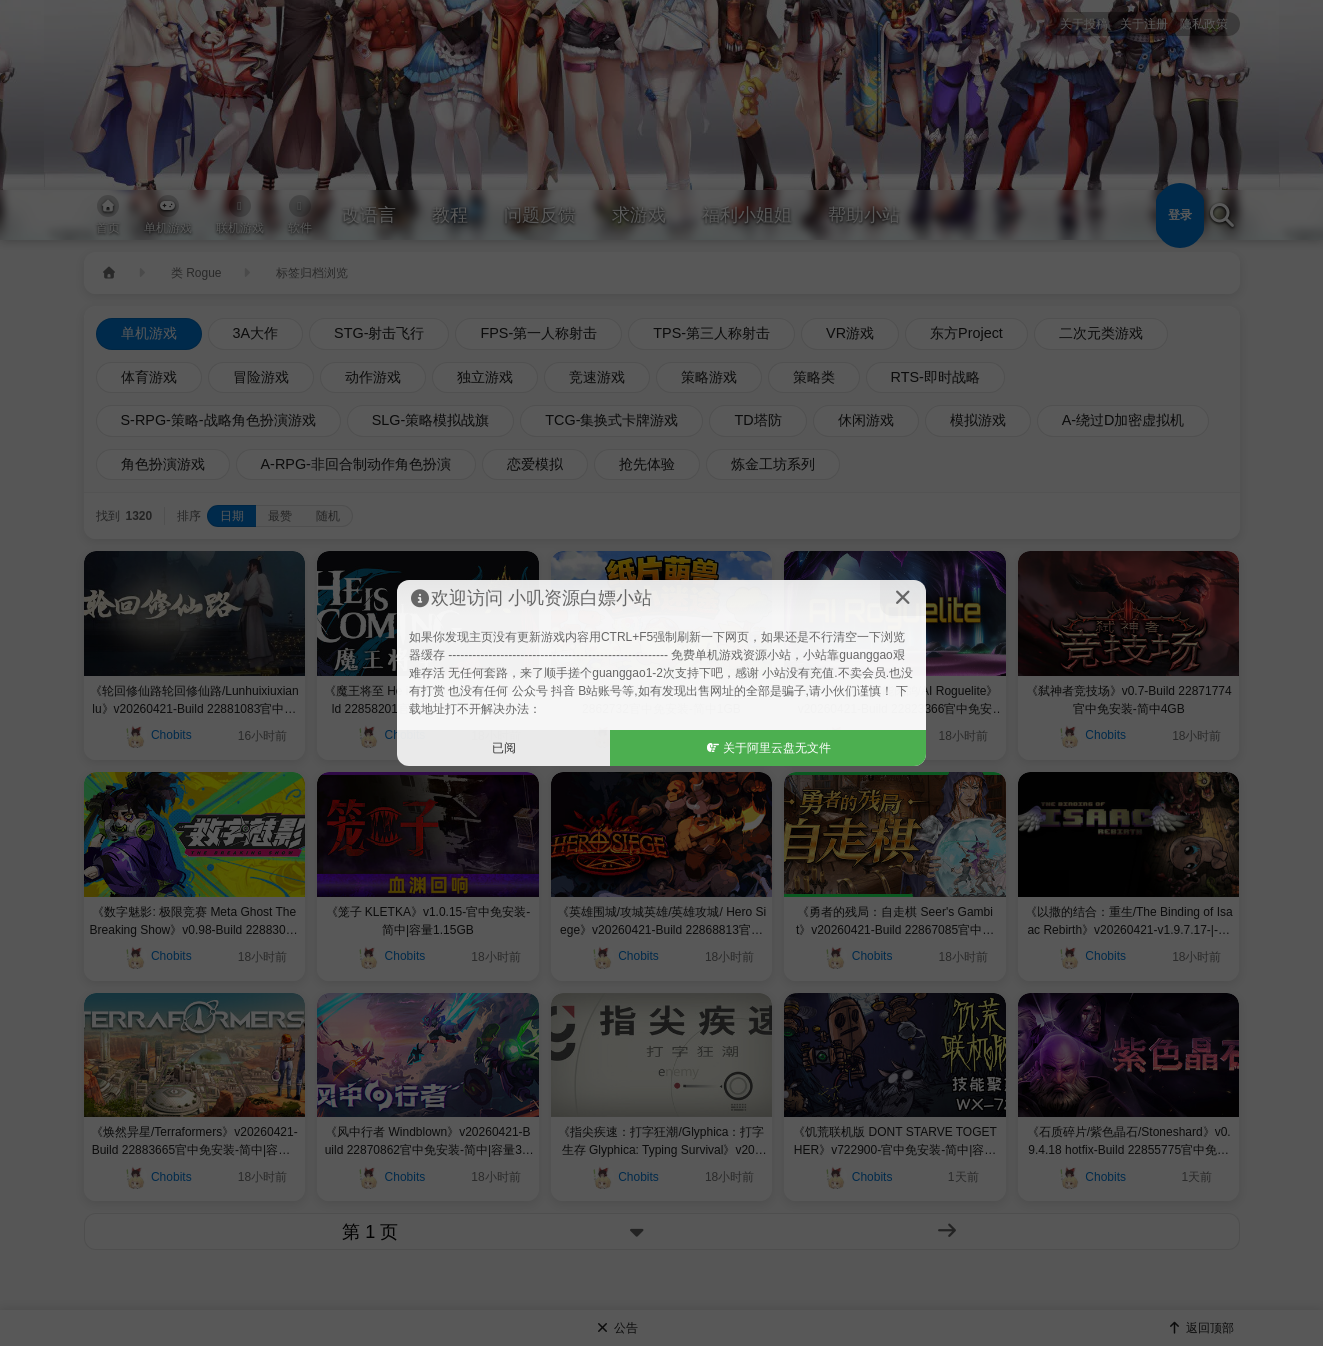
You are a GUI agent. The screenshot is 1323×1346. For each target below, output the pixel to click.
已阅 (504, 748)
